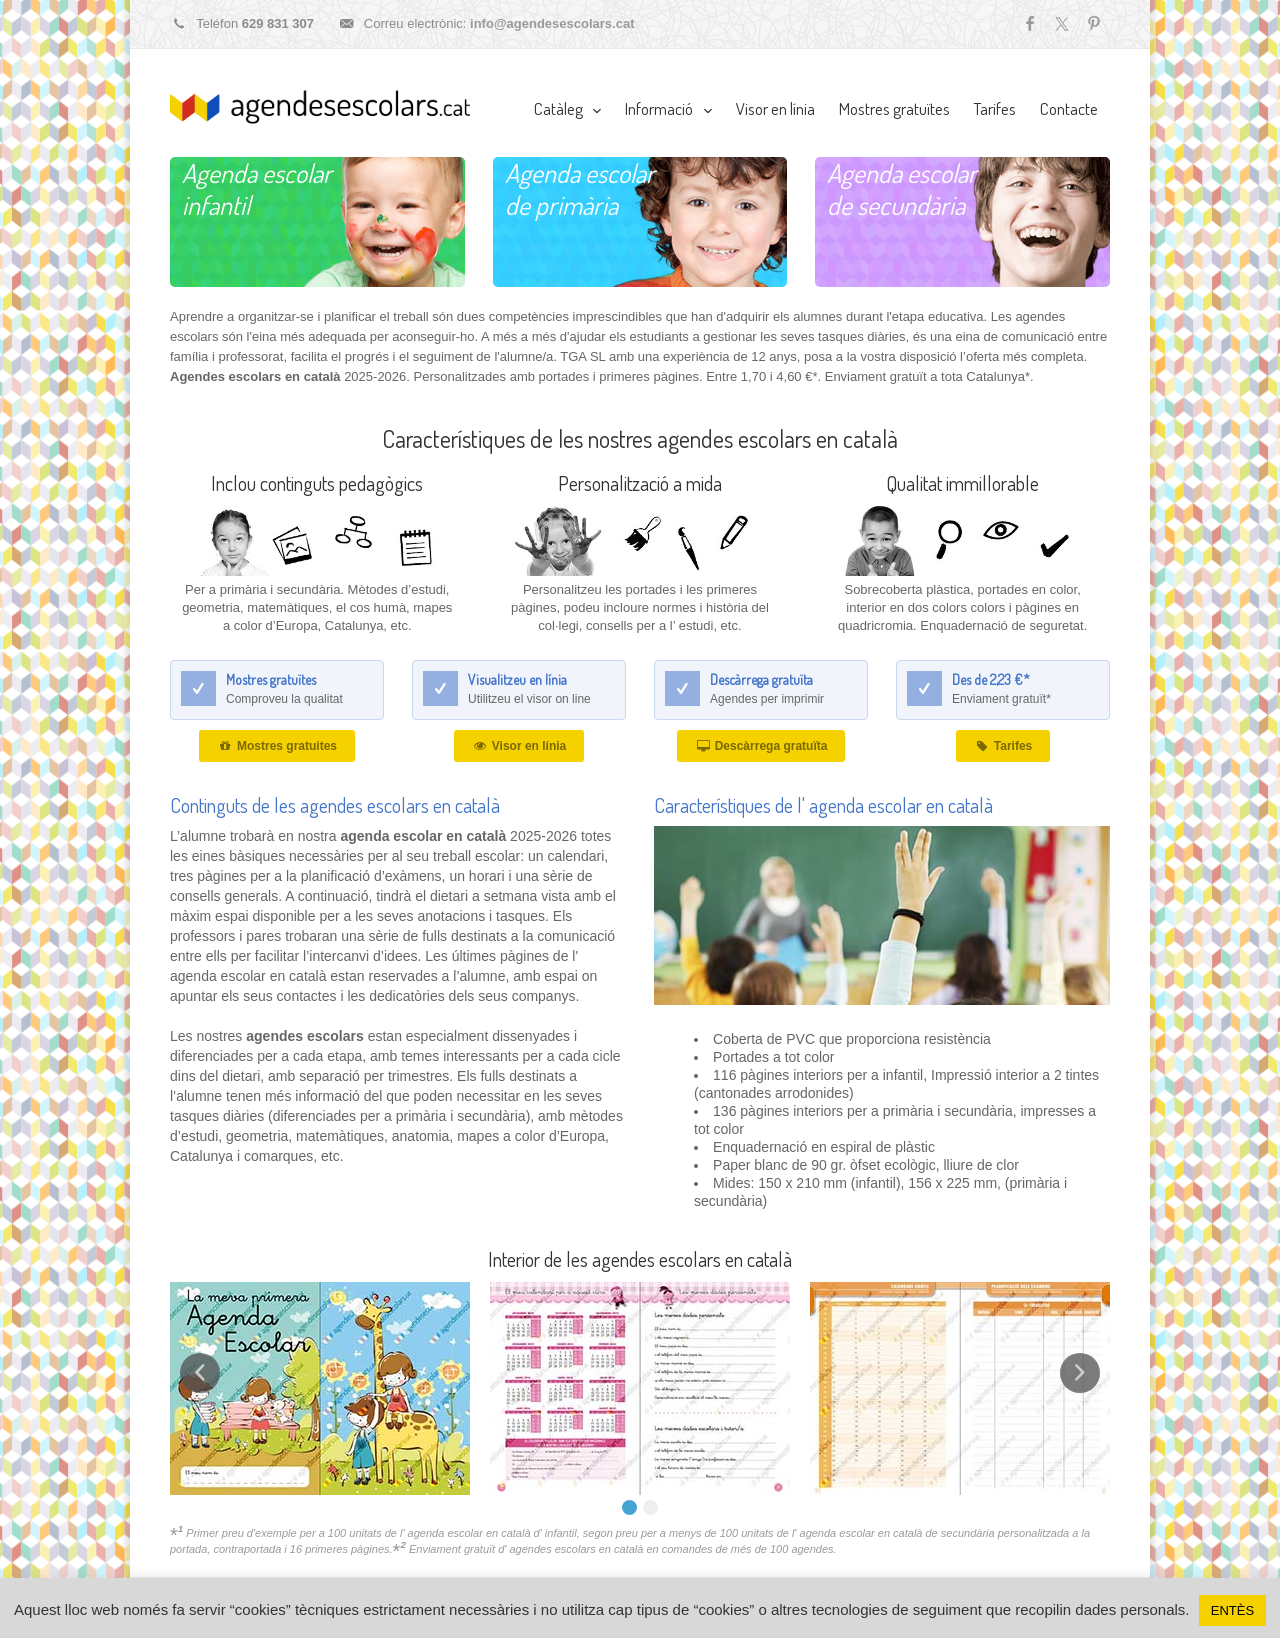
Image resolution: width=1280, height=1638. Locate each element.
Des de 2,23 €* (991, 679)
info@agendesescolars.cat (552, 23)
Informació (659, 108)
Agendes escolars (320, 107)
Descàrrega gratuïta (761, 679)
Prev (200, 1373)
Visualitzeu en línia (517, 679)
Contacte (1069, 108)
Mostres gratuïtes (894, 108)
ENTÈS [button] (1232, 1610)
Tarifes (994, 108)
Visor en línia (775, 108)
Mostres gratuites (277, 746)
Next (1080, 1373)
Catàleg (558, 108)
